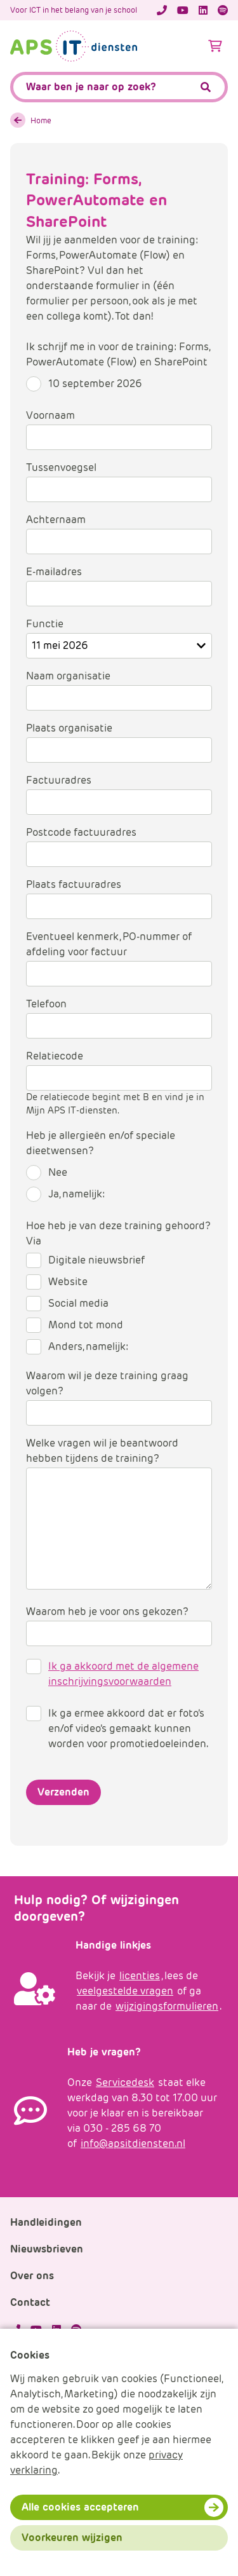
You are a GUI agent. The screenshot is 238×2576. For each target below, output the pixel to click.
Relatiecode (54, 1056)
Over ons (32, 2275)
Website (68, 1281)
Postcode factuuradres (81, 832)
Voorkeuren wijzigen (72, 2537)
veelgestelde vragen (125, 1991)
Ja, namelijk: (76, 1194)
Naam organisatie (68, 676)
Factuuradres (58, 780)
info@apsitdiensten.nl (133, 2143)
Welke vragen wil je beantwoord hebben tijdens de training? (102, 1450)
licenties (139, 1975)
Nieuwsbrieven (46, 2249)
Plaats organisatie (69, 728)
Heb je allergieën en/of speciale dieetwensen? (100, 1143)
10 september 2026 (95, 383)
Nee (57, 1172)
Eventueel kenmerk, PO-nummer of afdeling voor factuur (109, 944)
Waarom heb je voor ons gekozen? (107, 1611)
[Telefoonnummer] (162, 10)
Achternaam (56, 519)
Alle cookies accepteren (80, 2507)
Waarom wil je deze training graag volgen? (107, 1383)
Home (40, 120)
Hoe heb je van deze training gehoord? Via (118, 1233)
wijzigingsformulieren (167, 2006)
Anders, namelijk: (88, 1346)
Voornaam (50, 415)
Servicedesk (125, 2082)
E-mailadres (54, 571)
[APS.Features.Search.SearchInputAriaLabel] (119, 87)
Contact (30, 2302)
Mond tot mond (85, 1325)
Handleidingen (46, 2222)
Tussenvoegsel (61, 467)
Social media (78, 1303)
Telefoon (46, 1004)
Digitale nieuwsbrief (96, 1260)
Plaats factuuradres (73, 884)
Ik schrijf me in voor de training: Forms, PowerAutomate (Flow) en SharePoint (117, 354)
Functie (44, 623)
